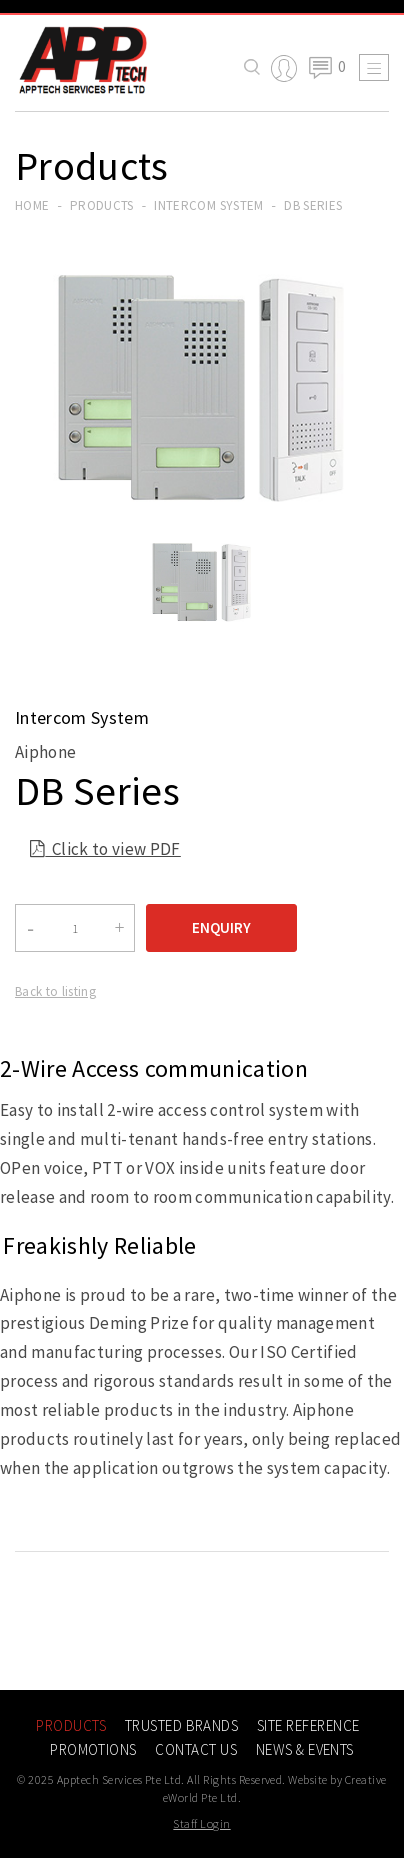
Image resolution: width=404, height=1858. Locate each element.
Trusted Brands (182, 1725)
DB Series (313, 205)
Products (102, 205)
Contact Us (196, 1749)
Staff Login (201, 1823)
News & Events (305, 1749)
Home (32, 205)
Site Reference (308, 1725)
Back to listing (55, 991)
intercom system (208, 205)
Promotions (93, 1749)
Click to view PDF (105, 851)
